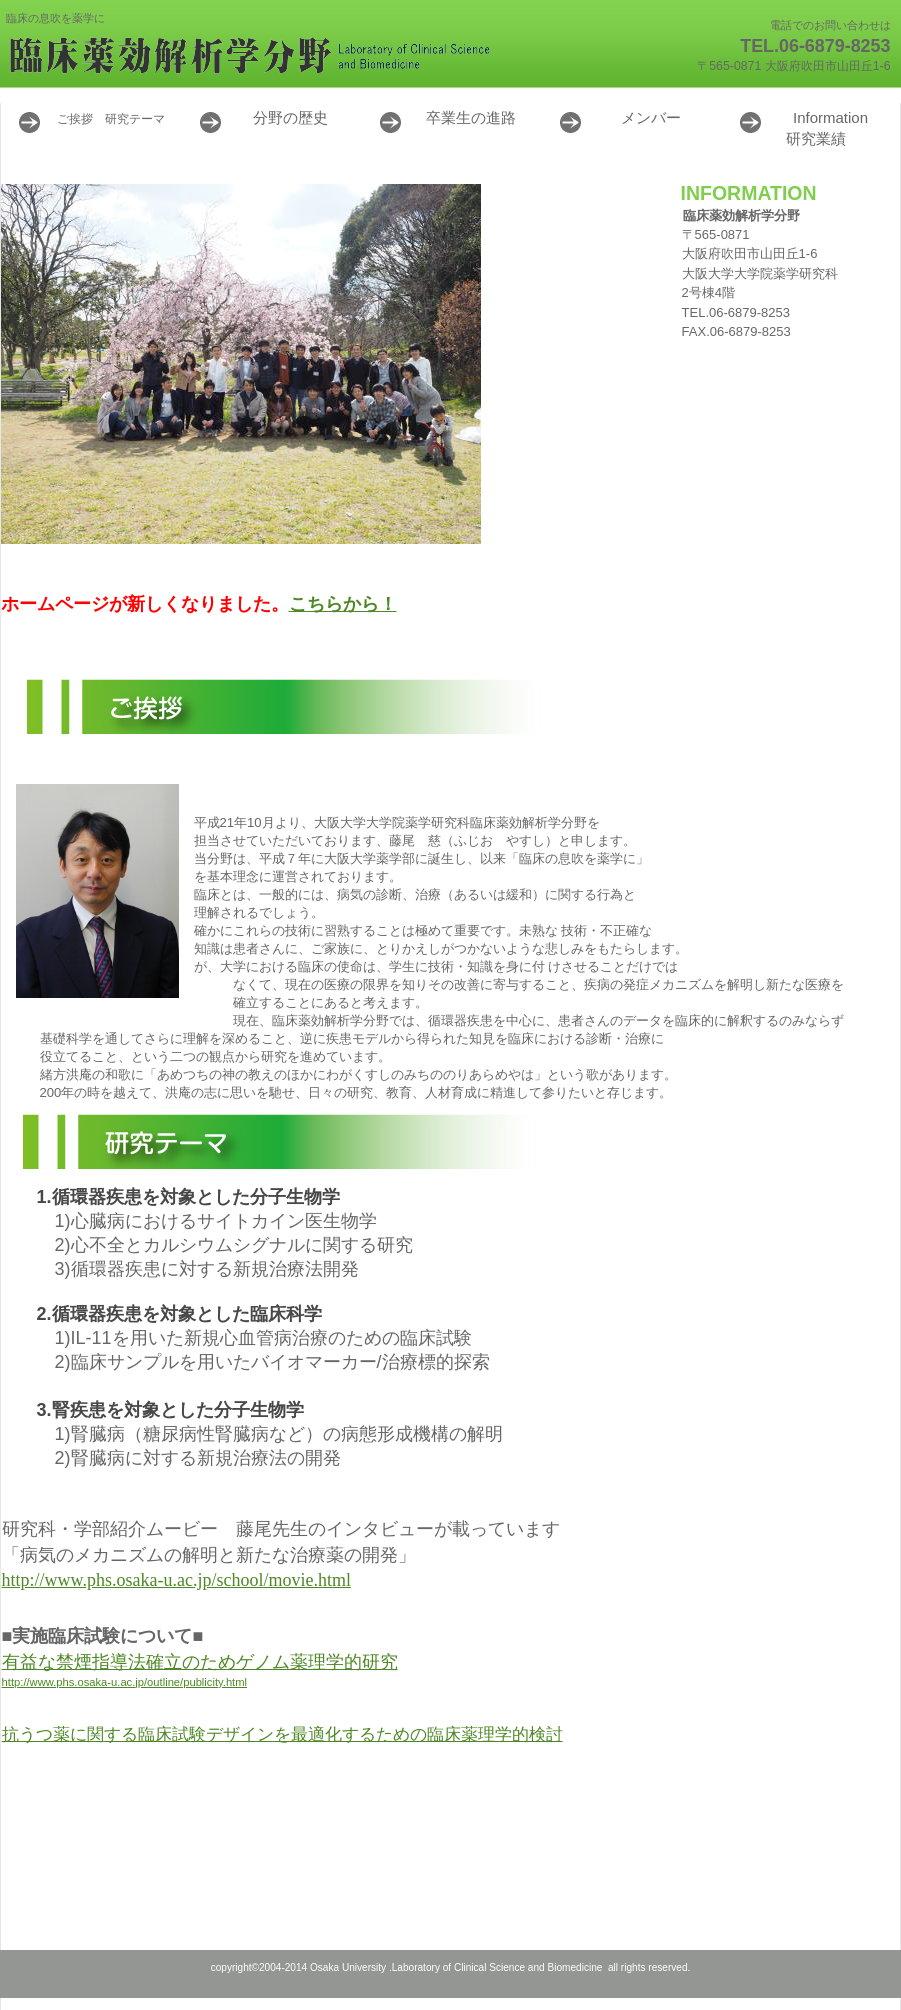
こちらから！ (343, 604)
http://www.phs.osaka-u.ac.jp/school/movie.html (176, 1580)
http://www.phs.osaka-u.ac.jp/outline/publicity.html (124, 1682)
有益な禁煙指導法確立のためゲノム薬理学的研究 (200, 1662)
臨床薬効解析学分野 (251, 55)
